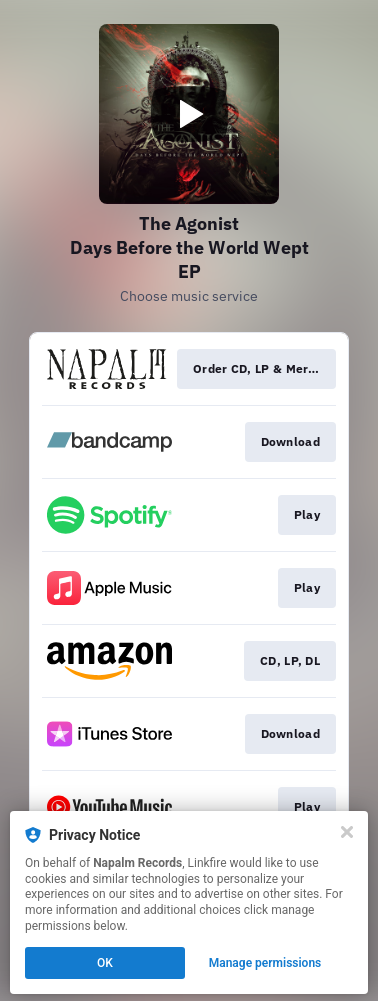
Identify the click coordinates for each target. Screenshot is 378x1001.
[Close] (347, 832)
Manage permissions (265, 963)
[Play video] (189, 114)
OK (105, 963)
